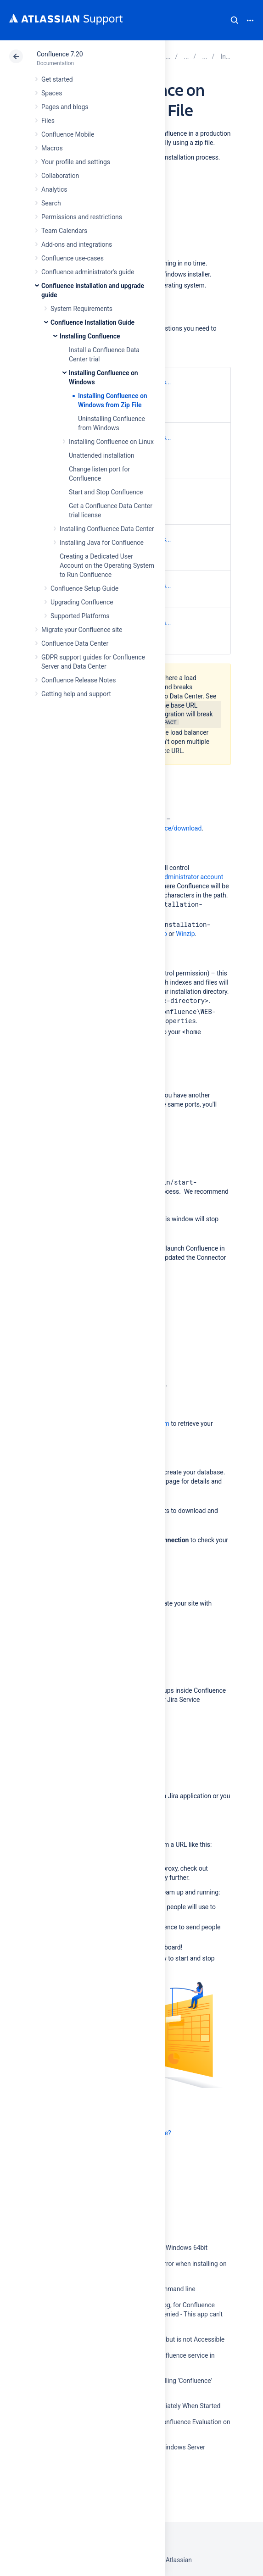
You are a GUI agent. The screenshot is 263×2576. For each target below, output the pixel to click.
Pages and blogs (64, 107)
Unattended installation (101, 455)
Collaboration (60, 175)
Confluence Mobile (67, 134)
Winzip (185, 933)
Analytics (54, 189)
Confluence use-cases (72, 258)
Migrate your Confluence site (81, 629)
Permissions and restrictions (81, 217)
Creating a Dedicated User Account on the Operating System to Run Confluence (107, 565)
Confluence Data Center (74, 643)
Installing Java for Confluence (102, 542)
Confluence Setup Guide (84, 588)
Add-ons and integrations (76, 244)
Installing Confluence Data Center (107, 528)
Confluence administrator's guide (87, 272)
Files (48, 120)
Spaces (51, 93)
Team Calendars (64, 230)
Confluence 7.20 (60, 54)
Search (234, 20)
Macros (52, 148)
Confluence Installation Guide (92, 322)
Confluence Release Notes (78, 680)
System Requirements (81, 308)
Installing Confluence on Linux (111, 441)
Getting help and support (76, 694)
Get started (57, 79)
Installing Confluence (90, 336)
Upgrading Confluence (81, 602)
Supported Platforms (79, 616)
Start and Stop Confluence (106, 492)
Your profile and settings (75, 162)
